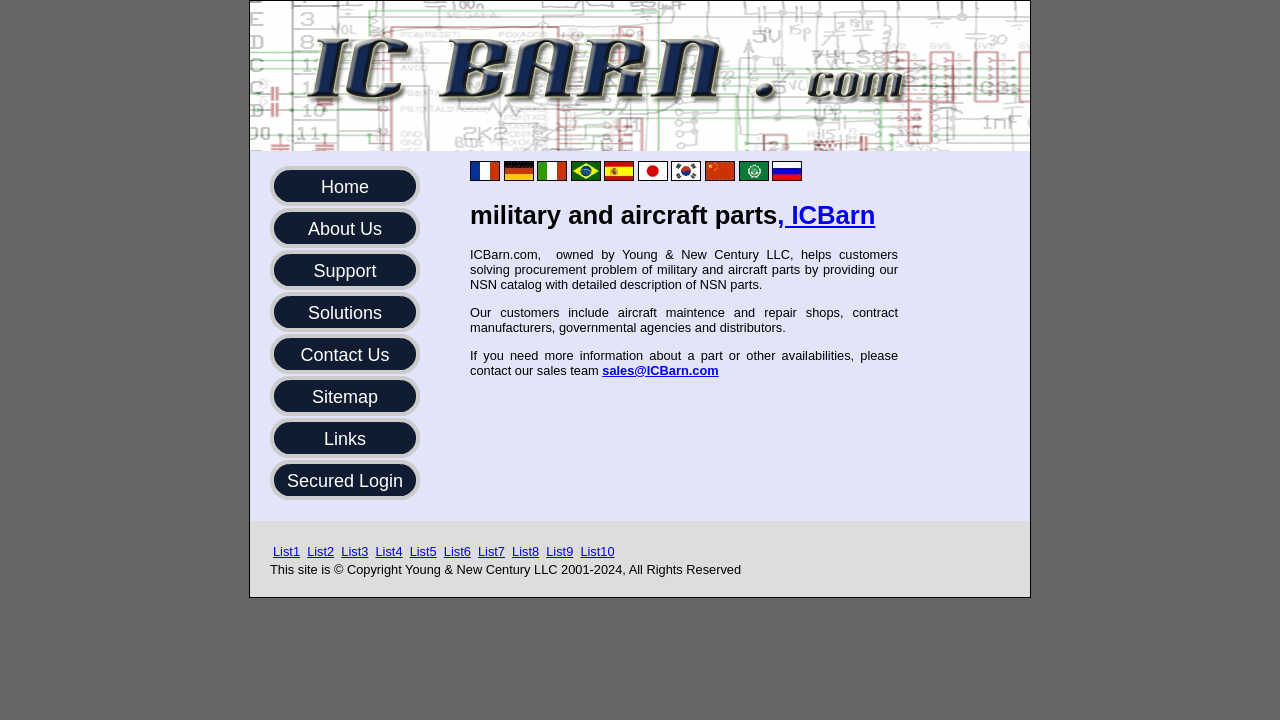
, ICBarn (826, 215)
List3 (354, 551)
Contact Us (344, 355)
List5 (423, 551)
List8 (525, 551)
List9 (559, 551)
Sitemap (345, 397)
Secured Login (345, 481)
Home (345, 187)
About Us (345, 229)
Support (344, 271)
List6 (457, 551)
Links (345, 439)
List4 (388, 551)
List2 (320, 551)
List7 (491, 551)
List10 (597, 551)
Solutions (345, 313)
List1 (286, 551)
